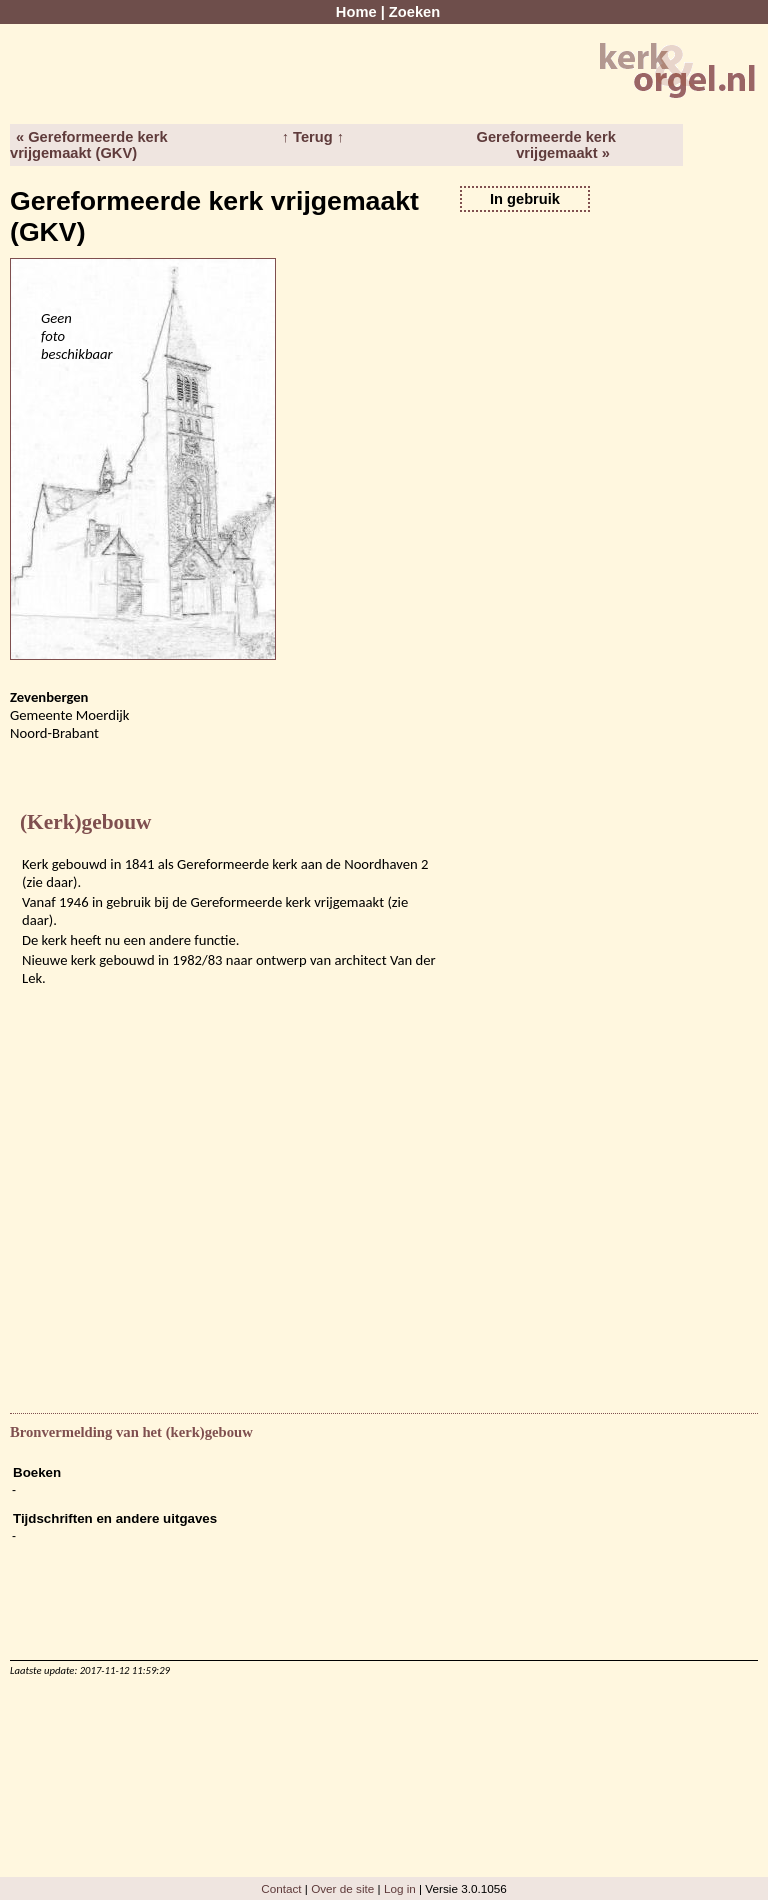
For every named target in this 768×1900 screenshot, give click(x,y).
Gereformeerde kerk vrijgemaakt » (546, 145)
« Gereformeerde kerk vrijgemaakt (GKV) (89, 145)
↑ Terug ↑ (313, 137)
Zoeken (414, 12)
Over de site (342, 1888)
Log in (400, 1888)
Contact (281, 1888)
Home (356, 12)
